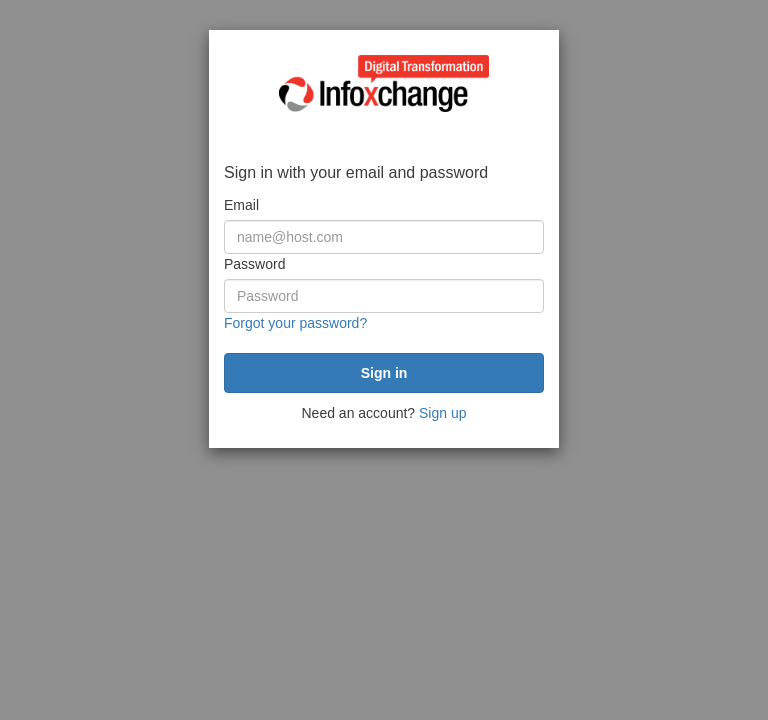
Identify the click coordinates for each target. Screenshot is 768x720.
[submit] (384, 373)
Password (254, 264)
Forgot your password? (295, 323)
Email (241, 205)
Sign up (442, 413)
